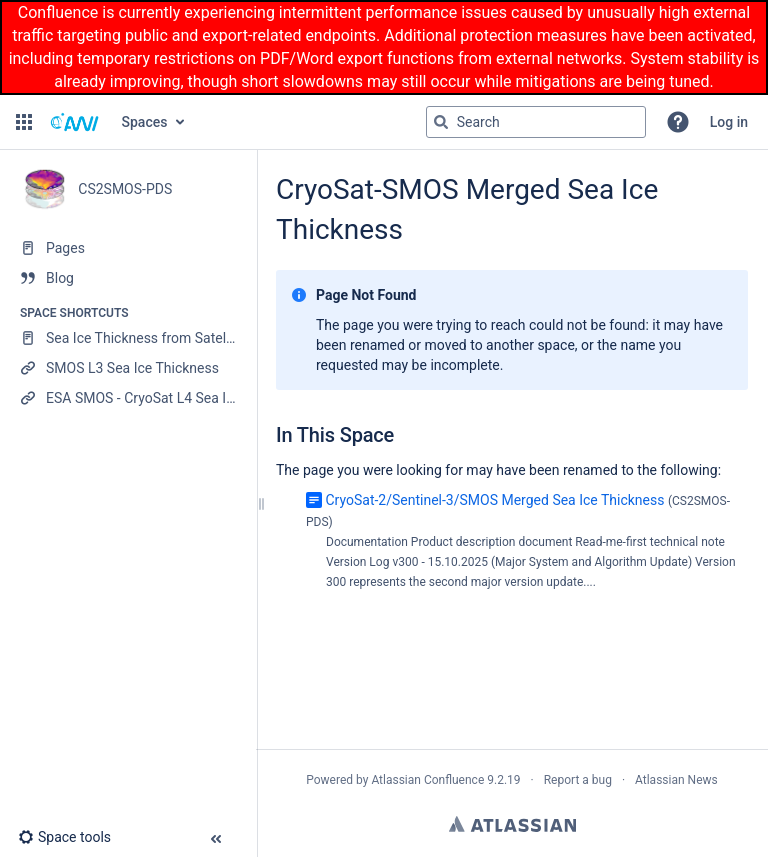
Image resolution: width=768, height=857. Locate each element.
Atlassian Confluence (427, 780)
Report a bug (578, 780)
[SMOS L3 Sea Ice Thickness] (128, 368)
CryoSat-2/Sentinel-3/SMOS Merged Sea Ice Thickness (494, 500)
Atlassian (512, 824)
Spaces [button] (145, 122)
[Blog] (128, 278)
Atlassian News (676, 780)
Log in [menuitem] (729, 122)
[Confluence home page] (75, 122)
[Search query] (536, 122)
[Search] (441, 122)
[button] (24, 122)
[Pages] (128, 248)
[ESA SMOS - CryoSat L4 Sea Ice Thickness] (128, 398)
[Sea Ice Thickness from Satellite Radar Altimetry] (128, 338)
